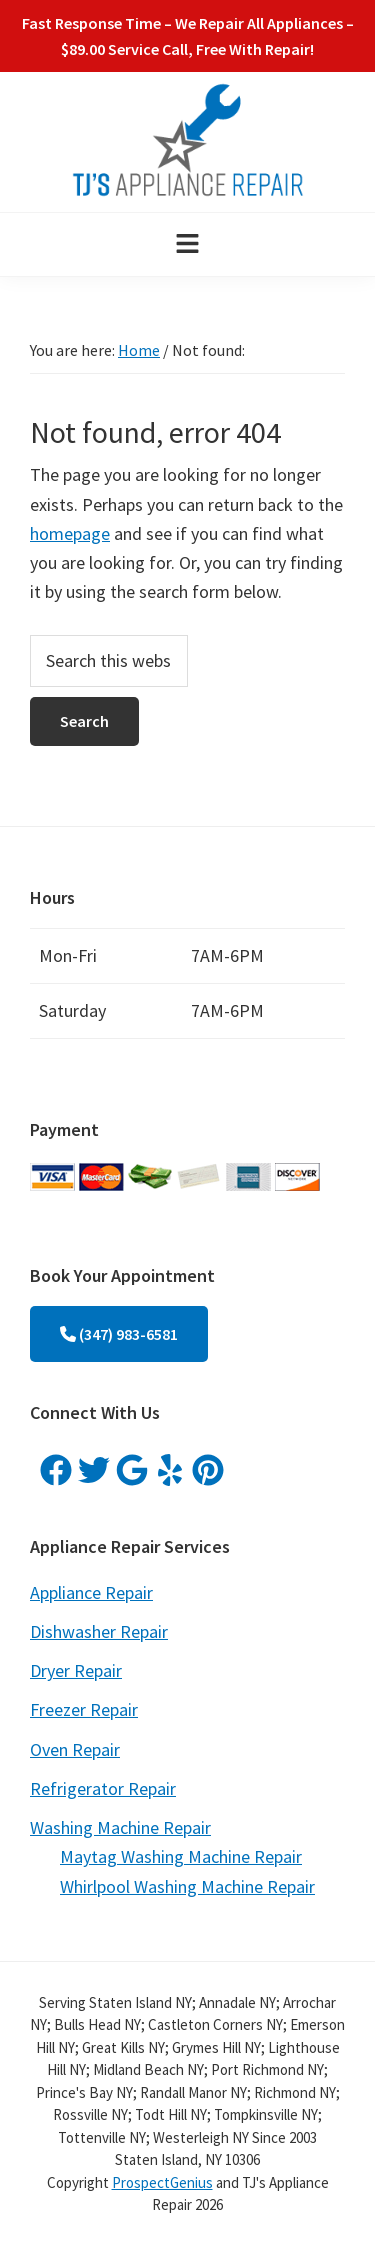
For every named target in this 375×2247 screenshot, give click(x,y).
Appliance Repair (91, 1592)
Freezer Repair (84, 1709)
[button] (187, 244)
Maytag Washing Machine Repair (181, 1856)
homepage (70, 533)
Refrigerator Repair (103, 1788)
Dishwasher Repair (99, 1631)
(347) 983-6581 (119, 1334)
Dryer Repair (76, 1670)
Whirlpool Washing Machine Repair (187, 1886)
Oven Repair (75, 1749)
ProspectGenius (162, 2182)
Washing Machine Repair (120, 1827)
